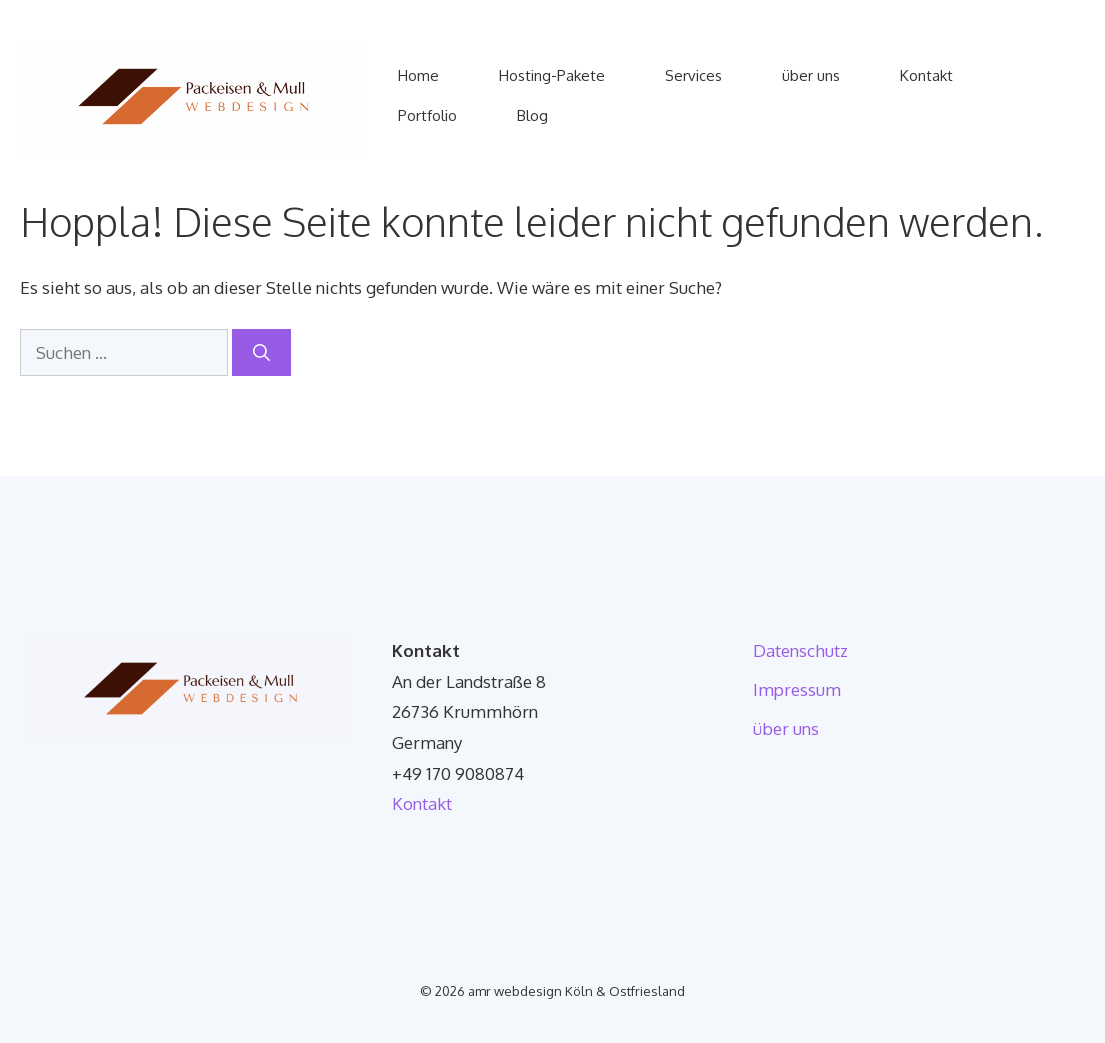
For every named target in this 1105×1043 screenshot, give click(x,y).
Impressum (797, 689)
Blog (532, 115)
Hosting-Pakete (552, 75)
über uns (811, 75)
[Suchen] (261, 353)
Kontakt (926, 75)
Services (693, 75)
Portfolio (427, 115)
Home (418, 75)
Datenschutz (800, 650)
